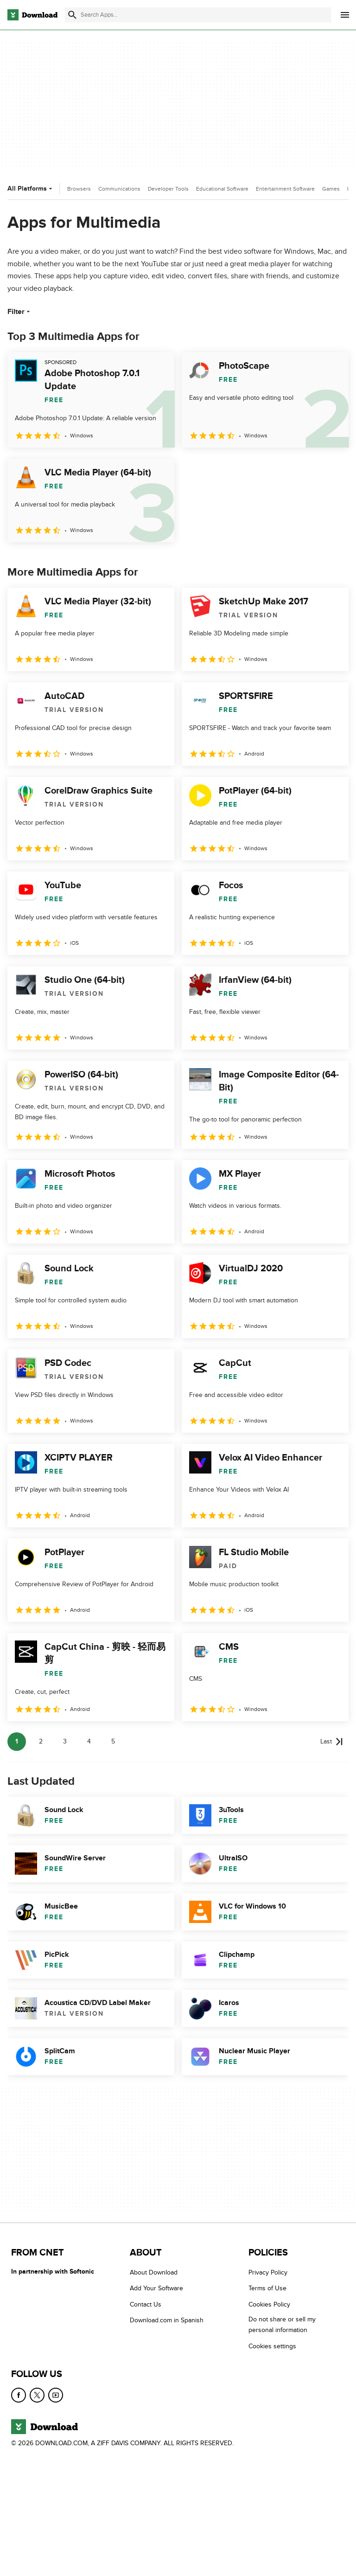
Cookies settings (272, 2346)
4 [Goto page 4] (89, 1741)
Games (331, 189)
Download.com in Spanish (166, 2320)
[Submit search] (72, 14)
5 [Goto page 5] (113, 1741)
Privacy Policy (267, 2272)
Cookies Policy (269, 2304)
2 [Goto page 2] (41, 1741)
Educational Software (222, 189)
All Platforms (30, 188)
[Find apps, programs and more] (198, 14)
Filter (19, 311)
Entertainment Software (285, 189)
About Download (154, 2272)
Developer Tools (168, 189)
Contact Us (145, 2304)
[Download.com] (32, 14)
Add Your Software (156, 2288)
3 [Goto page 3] (65, 1741)
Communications (119, 189)
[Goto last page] (332, 1741)
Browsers (79, 189)
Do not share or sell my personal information (282, 2324)
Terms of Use (267, 2288)
